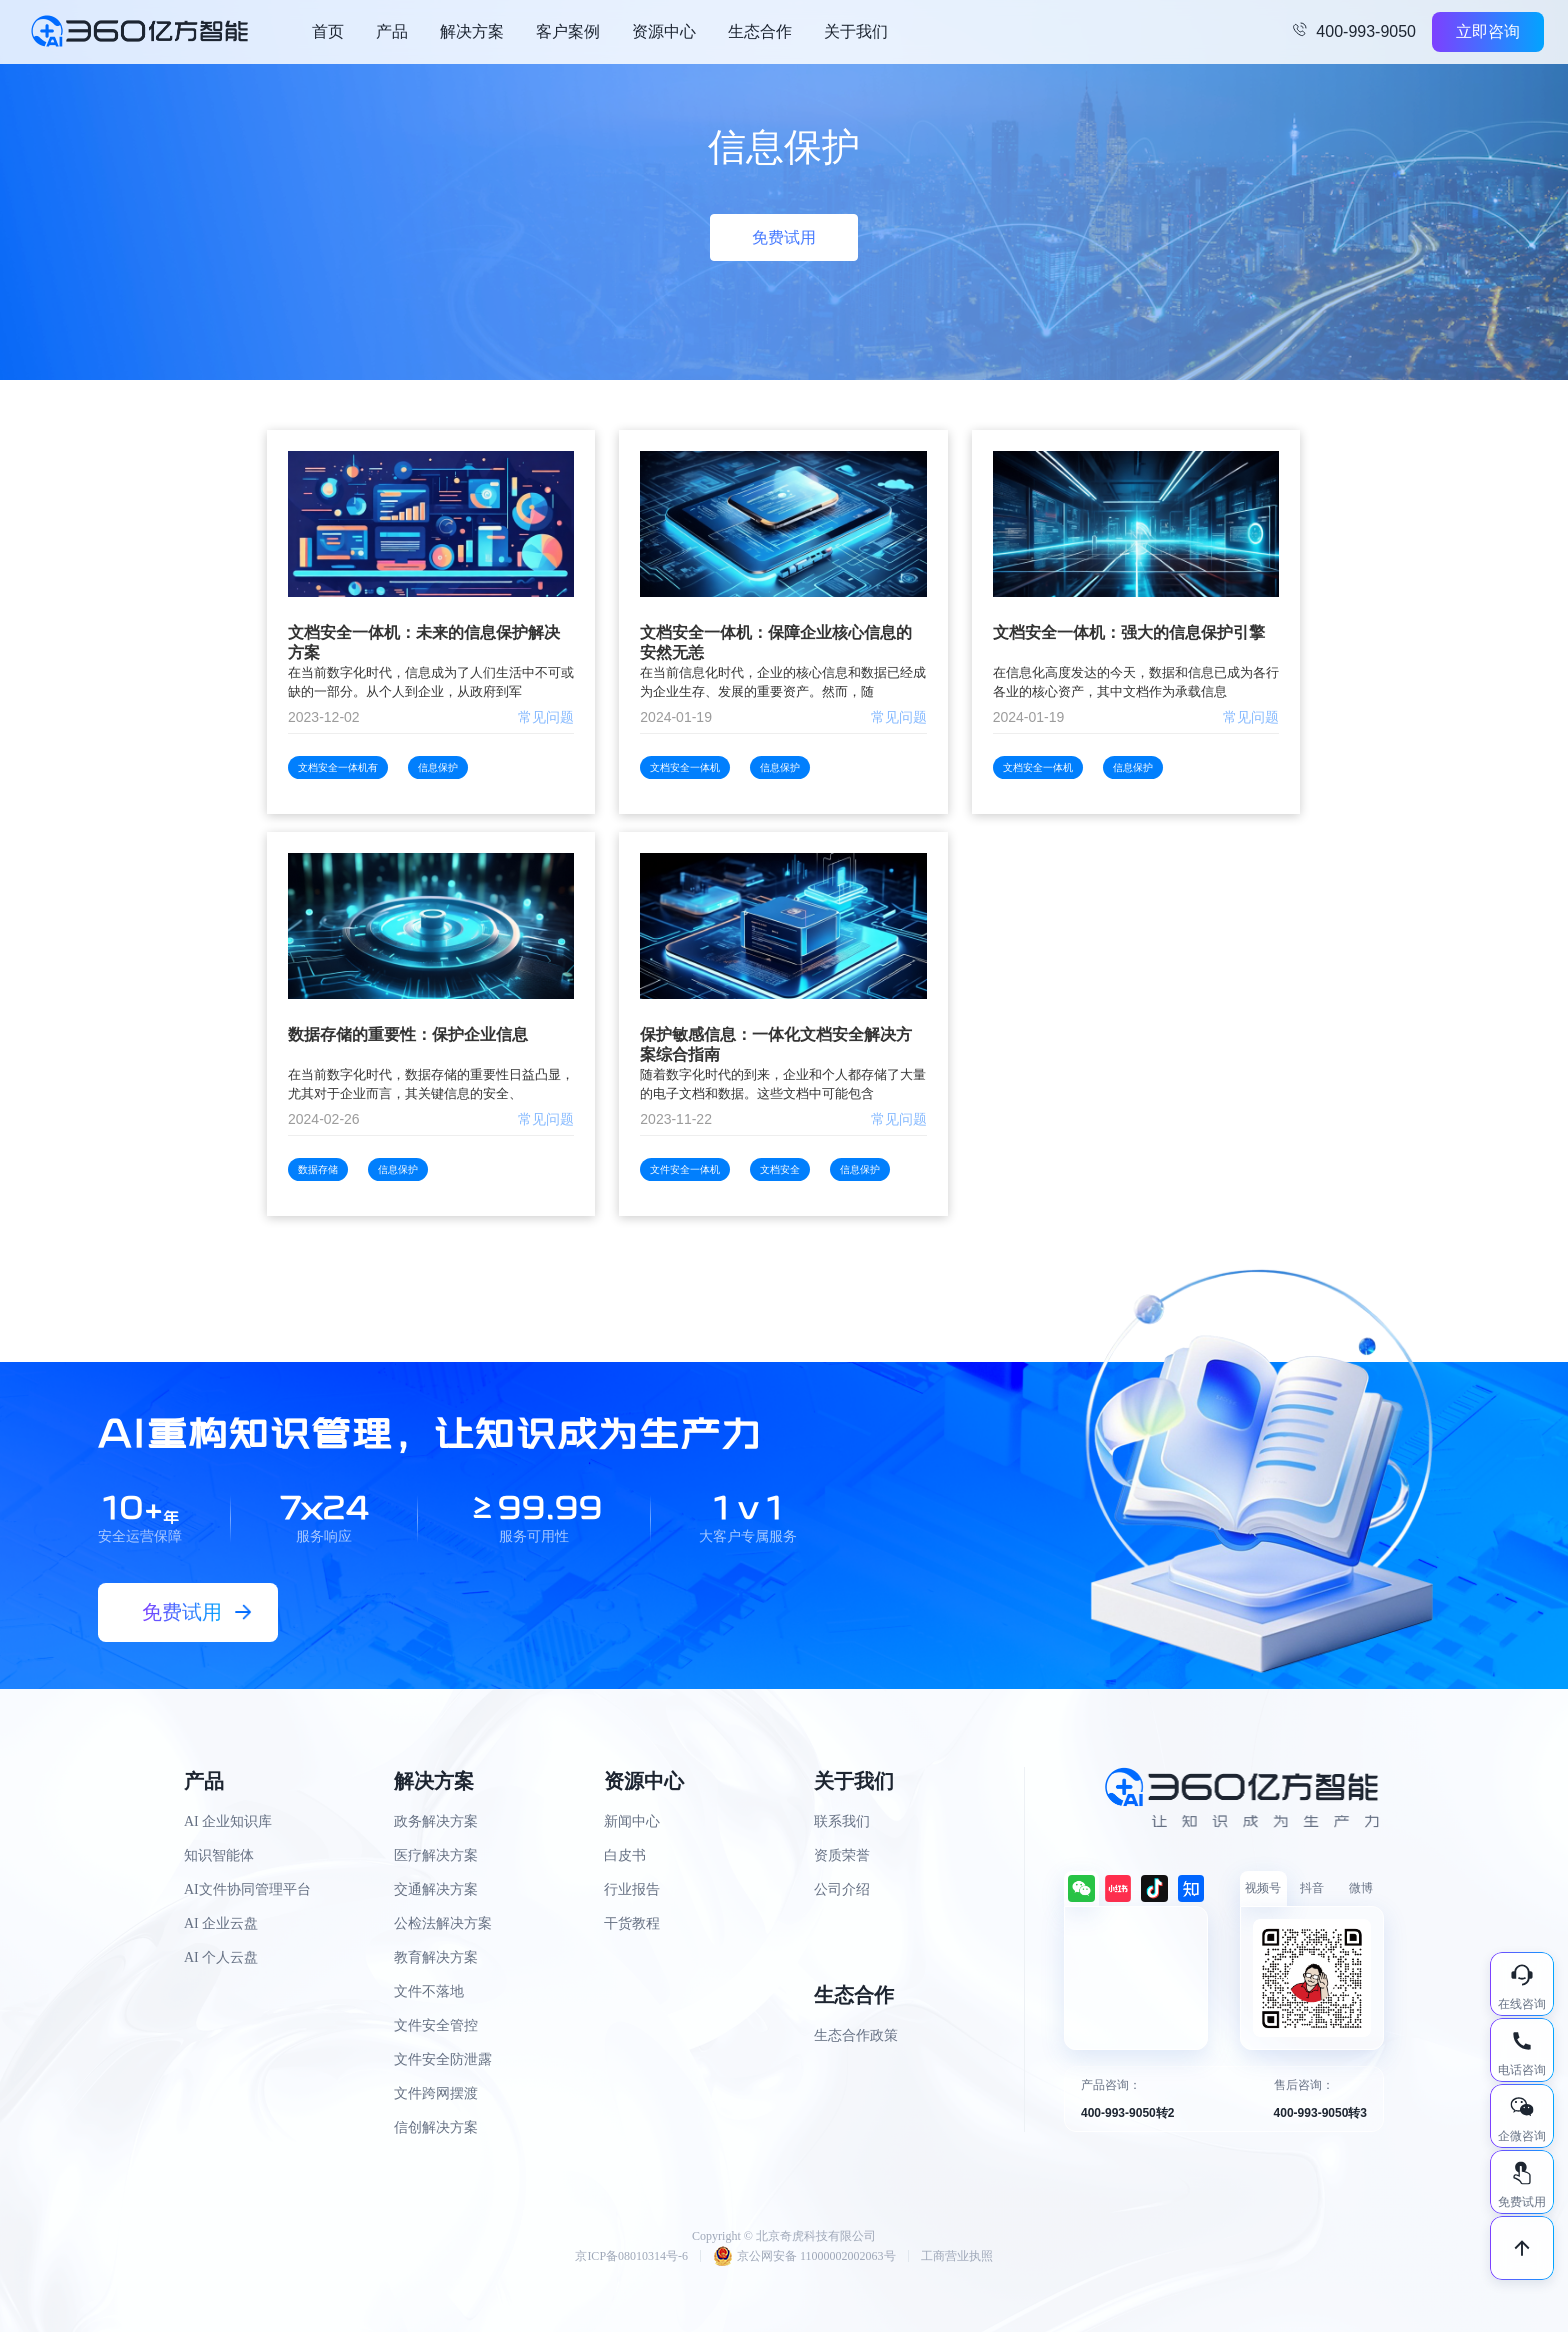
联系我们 (842, 1821)
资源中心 (664, 31)
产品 (392, 31)
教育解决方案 (436, 1957)
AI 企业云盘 (221, 1923)
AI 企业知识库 (228, 1821)
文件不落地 (429, 1991)
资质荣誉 (842, 1855)
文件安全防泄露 (443, 2059)
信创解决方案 (436, 2127)
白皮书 (625, 1855)
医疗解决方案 (436, 1855)
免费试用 (784, 237)
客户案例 (568, 31)
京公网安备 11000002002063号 (804, 2256)
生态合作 (760, 31)
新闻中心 (632, 1821)
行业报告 (632, 1889)
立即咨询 (1488, 31)
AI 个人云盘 (221, 1957)
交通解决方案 (436, 1889)
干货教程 (632, 1923)
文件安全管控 (436, 2025)
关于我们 (856, 31)
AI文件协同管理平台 (247, 1889)
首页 (328, 31)
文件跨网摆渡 (436, 2093)
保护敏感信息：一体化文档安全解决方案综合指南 (776, 1044)
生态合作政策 (856, 2035)
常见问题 (546, 717)
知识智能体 (219, 1855)
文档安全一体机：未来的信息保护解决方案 (424, 642)
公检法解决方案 (443, 1923)
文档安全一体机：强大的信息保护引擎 (1129, 632)
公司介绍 (842, 1889)
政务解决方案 (436, 1821)
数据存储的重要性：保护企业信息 (408, 1034)
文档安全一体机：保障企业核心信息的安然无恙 (776, 642)
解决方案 (472, 31)
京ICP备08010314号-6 (631, 2256)
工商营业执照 (957, 2256)
